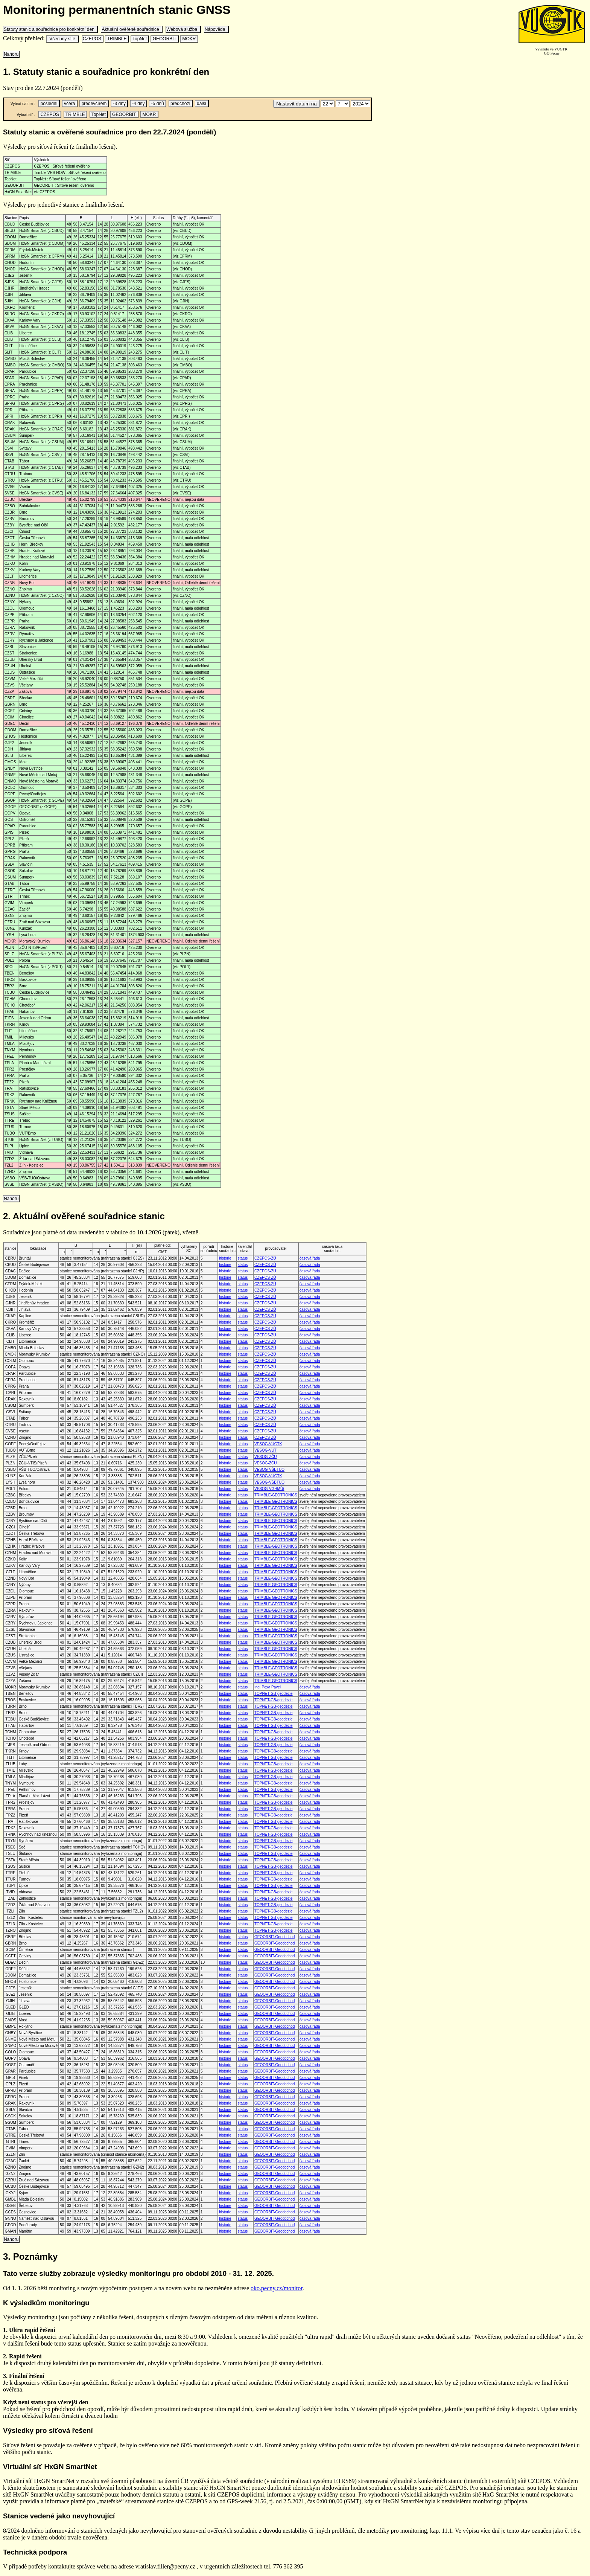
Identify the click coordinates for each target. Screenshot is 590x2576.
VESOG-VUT (265, 1450)
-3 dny (119, 103)
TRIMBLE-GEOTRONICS (275, 1495)
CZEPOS (93, 38)
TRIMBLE (117, 38)
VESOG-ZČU (265, 1457)
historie (225, 1258)
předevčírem (94, 103)
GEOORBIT (164, 38)
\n (328, 103)
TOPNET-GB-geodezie (273, 1693)
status (243, 1258)
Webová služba (183, 29)
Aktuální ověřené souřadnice (131, 29)
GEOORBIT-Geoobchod (274, 1937)
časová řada (310, 1258)
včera (69, 103)
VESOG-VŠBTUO (269, 1469)
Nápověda (216, 29)
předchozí (180, 103)
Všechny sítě (62, 38)
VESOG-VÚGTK (268, 1444)
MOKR (189, 38)
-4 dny (138, 103)
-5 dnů (157, 103)
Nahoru (11, 54)
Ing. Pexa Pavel (267, 1687)
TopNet (139, 38)
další (202, 103)
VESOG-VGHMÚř (269, 1489)
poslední (49, 103)
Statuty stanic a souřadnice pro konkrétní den (50, 29)
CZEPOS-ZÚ (265, 1258)
